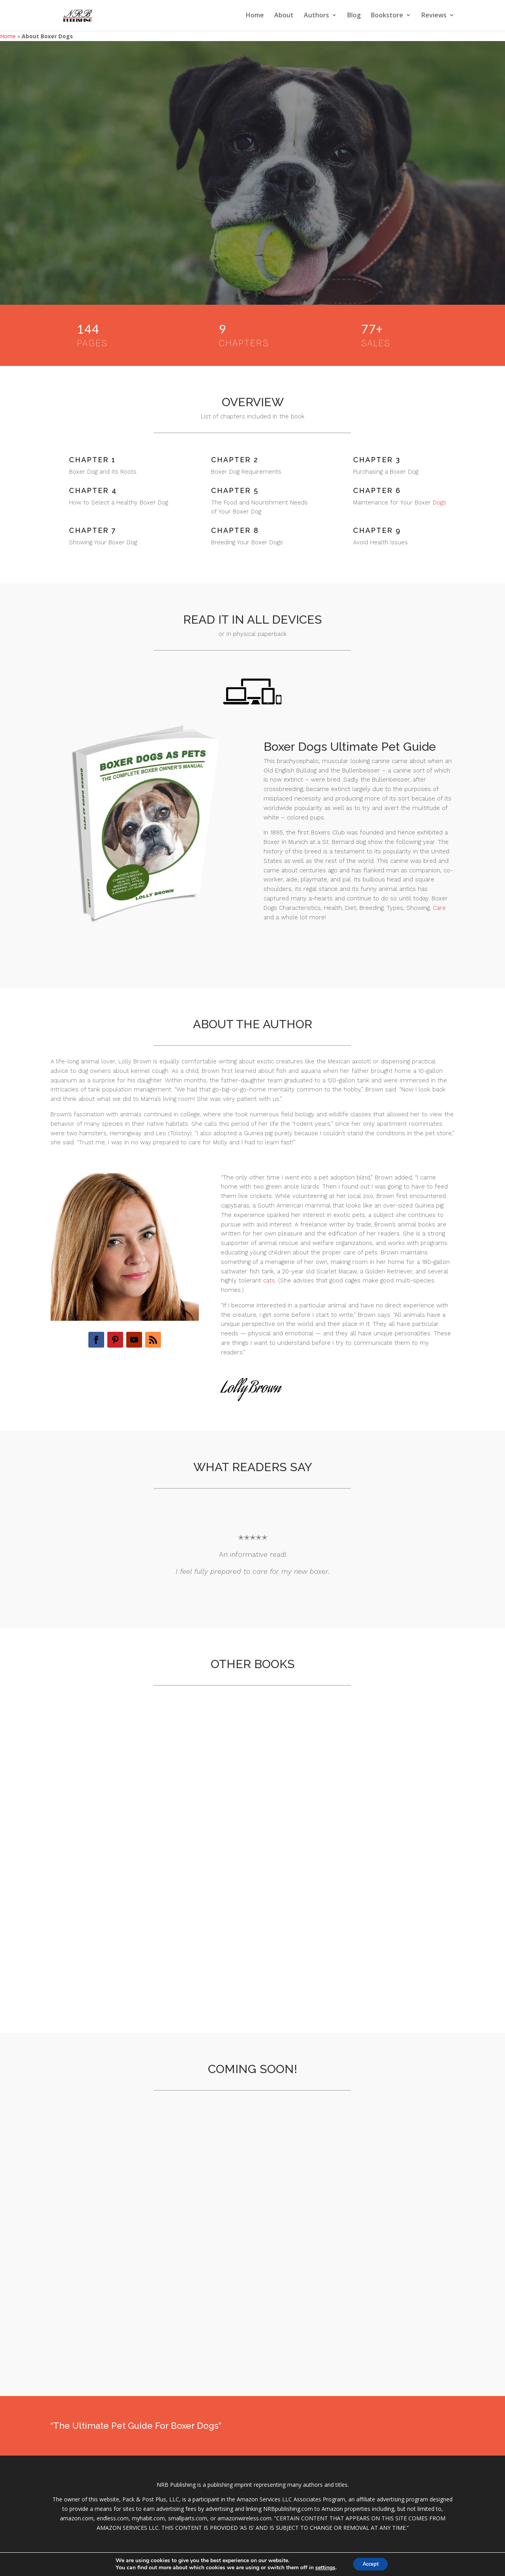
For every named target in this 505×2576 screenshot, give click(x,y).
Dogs (439, 502)
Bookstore (387, 16)
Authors (316, 16)
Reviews (434, 16)
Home (255, 16)
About (284, 16)
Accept (370, 2563)
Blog (354, 16)
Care (439, 907)
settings (322, 2567)
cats (269, 1280)
